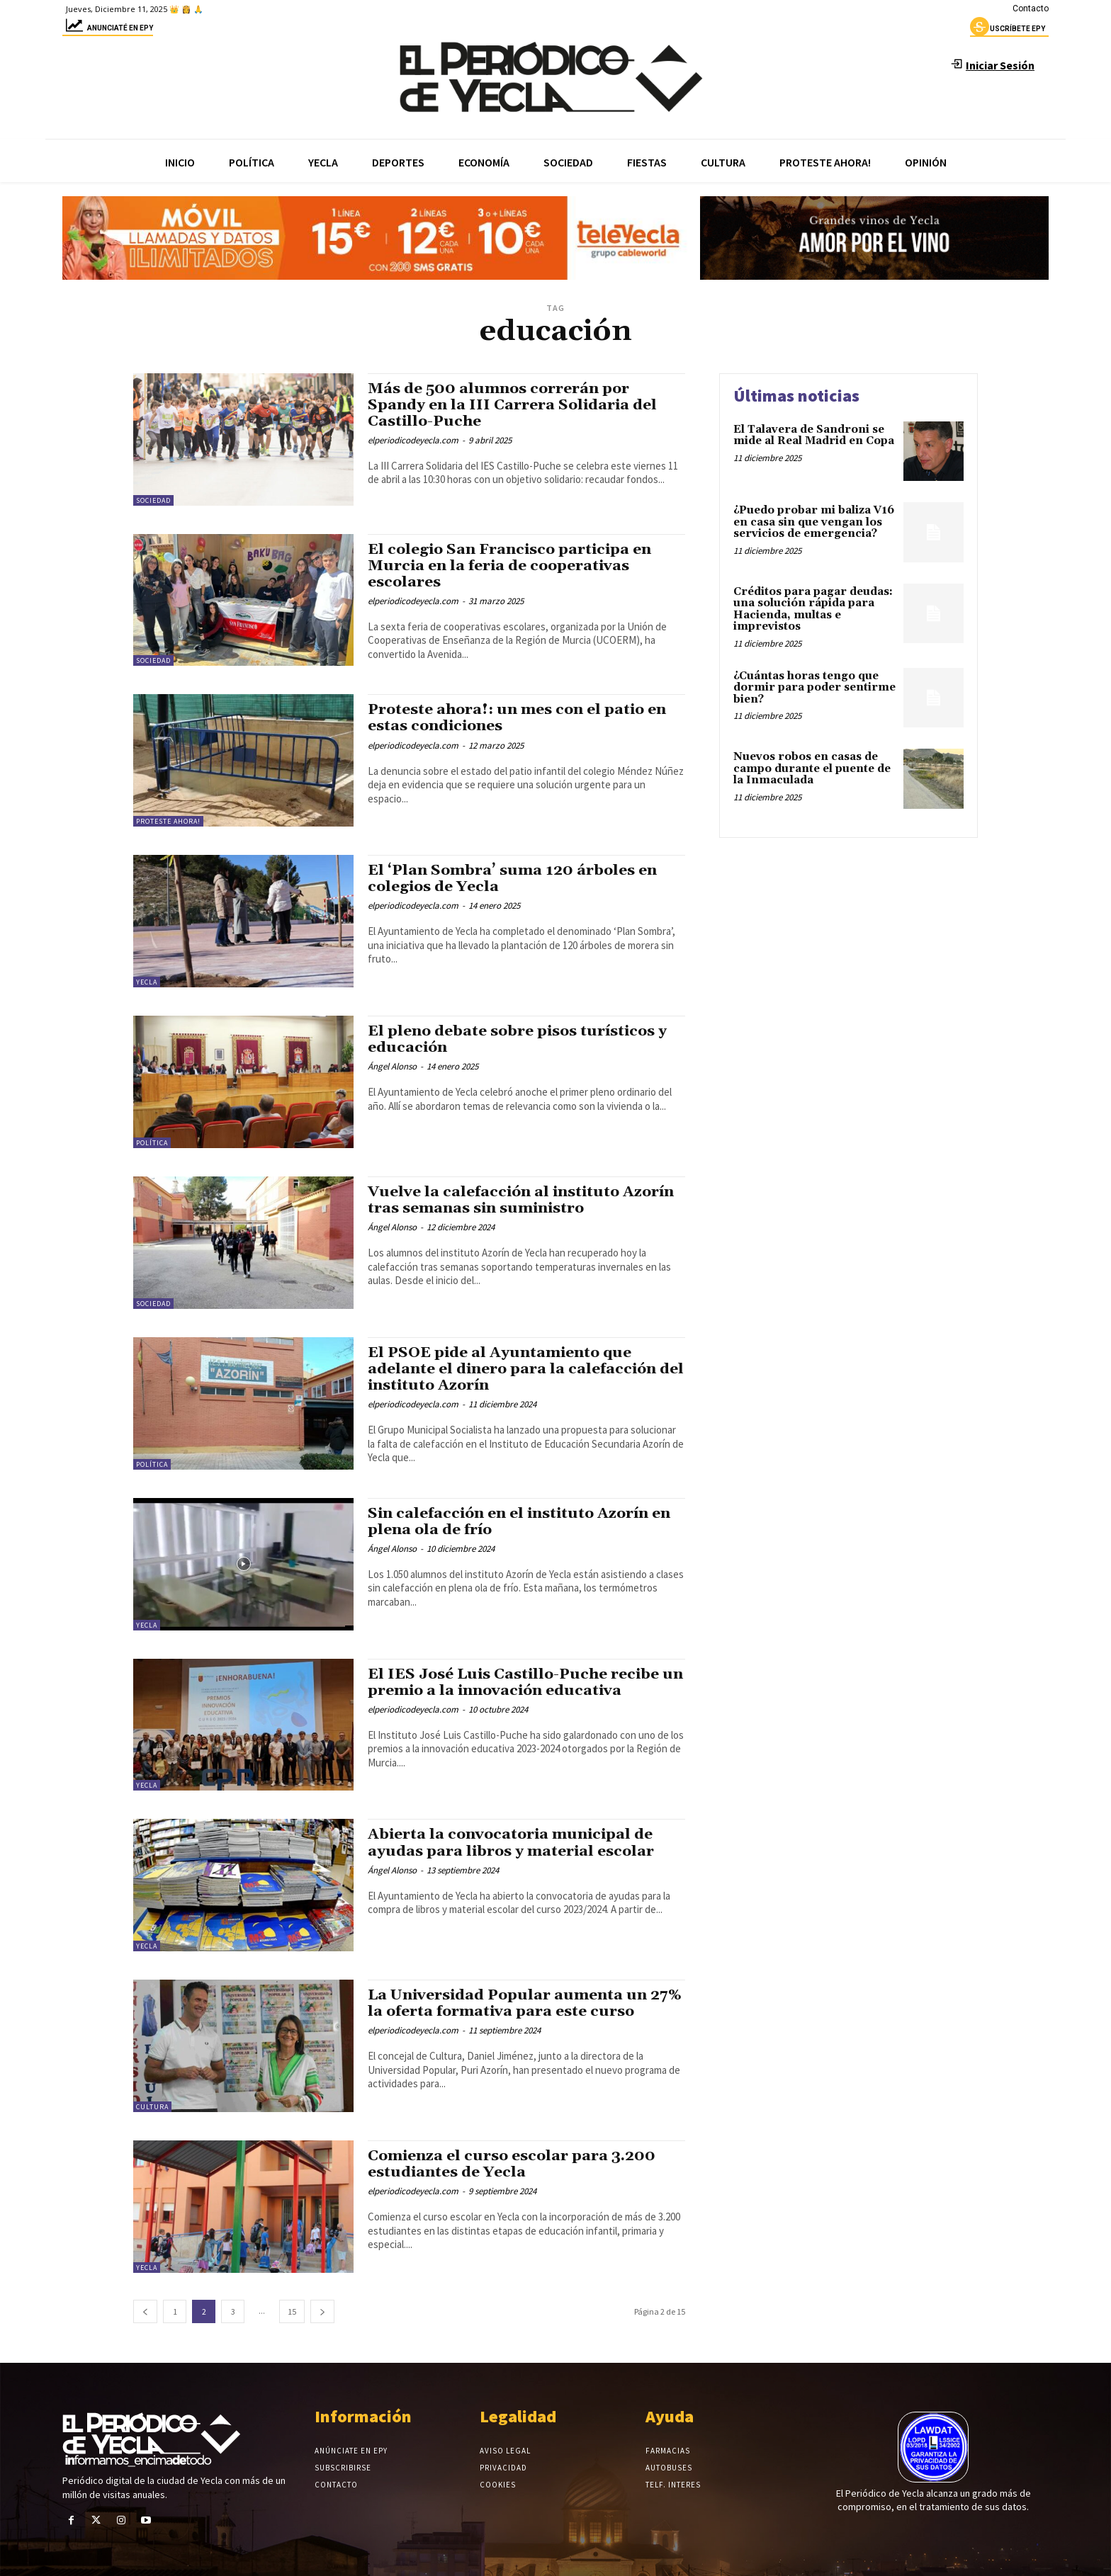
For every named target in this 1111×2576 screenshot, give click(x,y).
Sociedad (153, 500)
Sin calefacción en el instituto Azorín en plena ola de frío (521, 1521)
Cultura (152, 2106)
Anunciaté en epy (107, 30)
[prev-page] (145, 2311)
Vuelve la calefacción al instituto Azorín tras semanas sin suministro (522, 1200)
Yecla (146, 982)
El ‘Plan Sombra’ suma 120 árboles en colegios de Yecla (512, 878)
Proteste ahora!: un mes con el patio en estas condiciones (517, 717)
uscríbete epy (1007, 30)
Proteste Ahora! (168, 821)
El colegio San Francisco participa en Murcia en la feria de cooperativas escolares (511, 565)
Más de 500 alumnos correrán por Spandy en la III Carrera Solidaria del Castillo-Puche (513, 405)
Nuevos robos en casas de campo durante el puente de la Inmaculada (812, 768)
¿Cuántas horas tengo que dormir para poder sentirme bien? (814, 687)
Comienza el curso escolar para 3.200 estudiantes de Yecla (512, 2164)
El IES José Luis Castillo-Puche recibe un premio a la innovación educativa (515, 1682)
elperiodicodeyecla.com (413, 440)
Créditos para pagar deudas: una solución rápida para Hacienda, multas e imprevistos (813, 609)
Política (152, 1142)
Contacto (1031, 8)
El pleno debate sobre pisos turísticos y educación (518, 1039)
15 (292, 2311)
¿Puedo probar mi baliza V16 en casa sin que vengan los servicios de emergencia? (813, 522)
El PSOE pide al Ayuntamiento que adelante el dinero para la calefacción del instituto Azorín (513, 1369)
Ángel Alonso (392, 1066)
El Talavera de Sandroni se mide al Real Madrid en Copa (813, 435)
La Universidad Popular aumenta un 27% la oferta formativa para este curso (526, 2003)
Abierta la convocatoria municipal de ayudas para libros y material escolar (511, 1842)
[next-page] (322, 2311)
